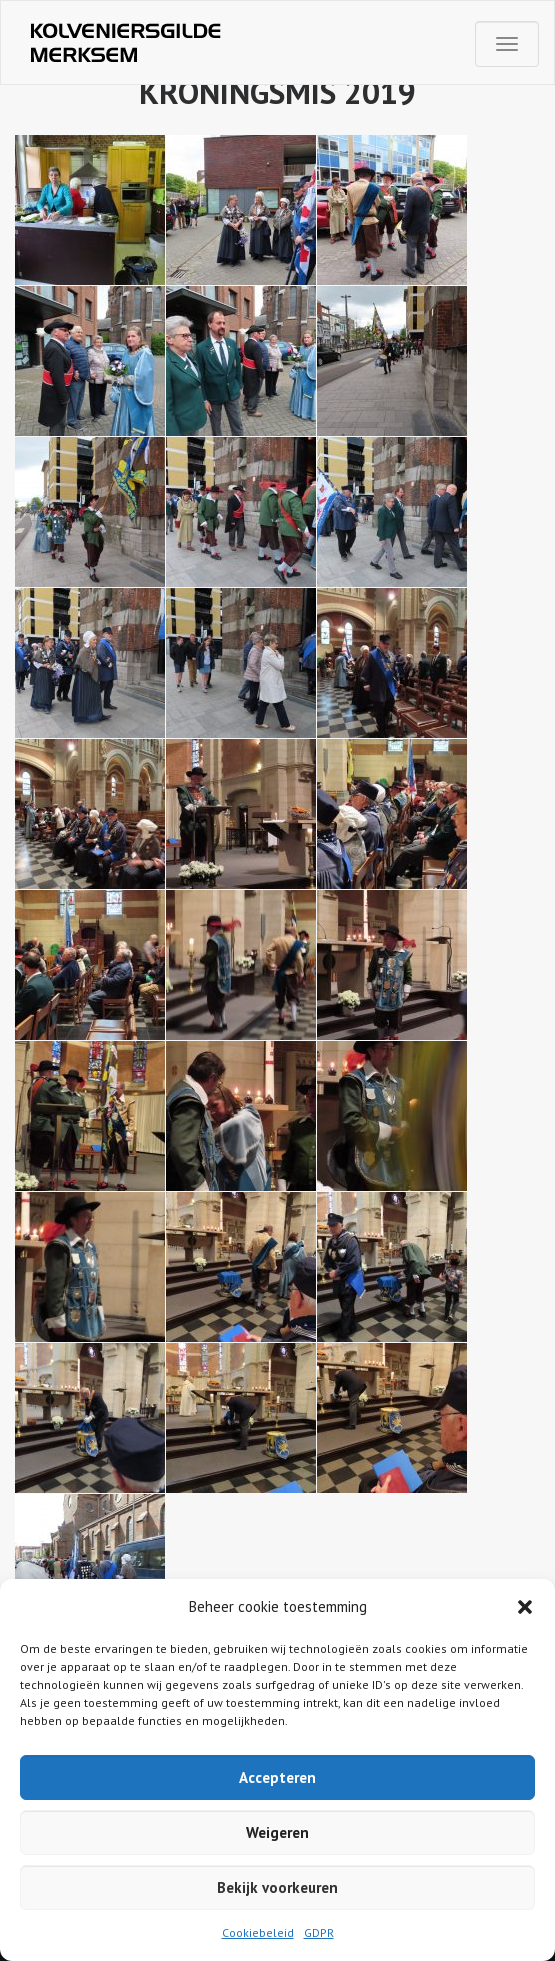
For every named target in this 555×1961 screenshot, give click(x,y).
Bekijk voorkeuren (277, 1887)
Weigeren (277, 1832)
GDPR (319, 1932)
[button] (525, 1607)
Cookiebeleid (258, 1932)
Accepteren (277, 1777)
